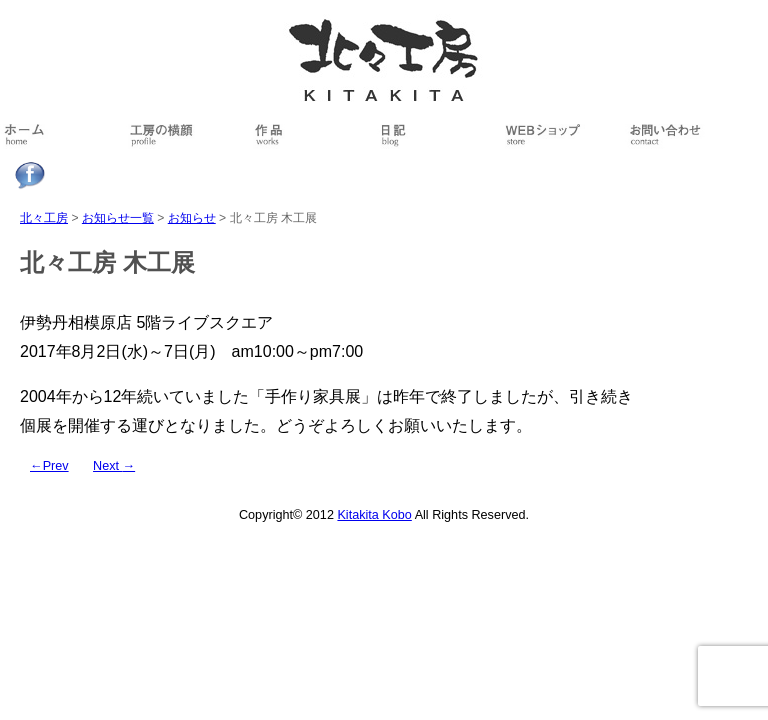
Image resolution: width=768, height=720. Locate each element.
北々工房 (44, 218)
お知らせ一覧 (118, 218)
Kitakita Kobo (374, 515)
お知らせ (192, 218)
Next (114, 466)
